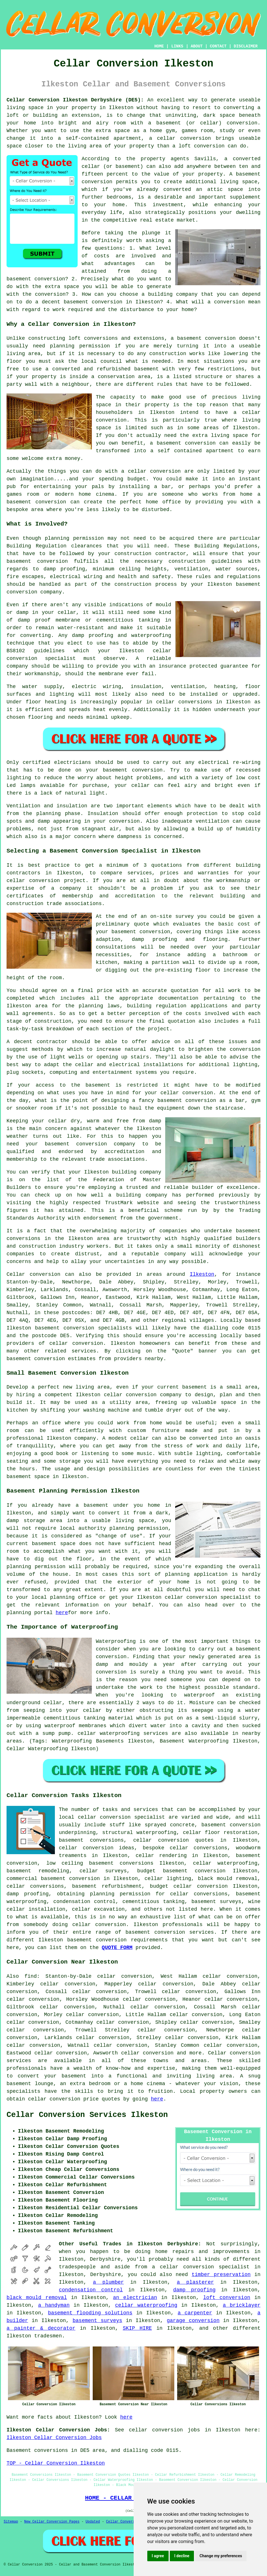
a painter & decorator (41, 2328)
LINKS (177, 46)
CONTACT (218, 46)
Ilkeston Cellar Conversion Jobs (54, 2437)
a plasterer (195, 2282)
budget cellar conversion (189, 1886)
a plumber (108, 2282)
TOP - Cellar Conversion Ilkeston (56, 2463)
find (30, 1976)
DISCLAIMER (246, 46)
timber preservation (221, 2274)
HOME (159, 46)
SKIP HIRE (137, 2328)
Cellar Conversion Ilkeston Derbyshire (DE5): (75, 100)
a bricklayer (241, 2305)
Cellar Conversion (123, 2522)
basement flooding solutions (90, 2313)
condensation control (91, 2290)
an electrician (135, 2297)
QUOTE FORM (117, 1947)
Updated (93, 2522)
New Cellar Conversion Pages (51, 2522)
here (62, 1613)
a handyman (54, 2305)
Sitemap (11, 2522)
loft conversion (226, 2297)
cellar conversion (76, 1343)
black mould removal (37, 2297)
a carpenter (195, 2313)
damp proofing (194, 2290)
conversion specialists (97, 1328)
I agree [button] (158, 2556)
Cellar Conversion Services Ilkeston (87, 2115)
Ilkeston (202, 1274)
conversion (49, 1359)
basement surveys (97, 2320)
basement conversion (97, 1940)
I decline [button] (181, 2556)
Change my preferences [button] (221, 2556)
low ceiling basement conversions (100, 1863)
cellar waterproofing (225, 1863)
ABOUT (197, 46)
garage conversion (193, 2320)
